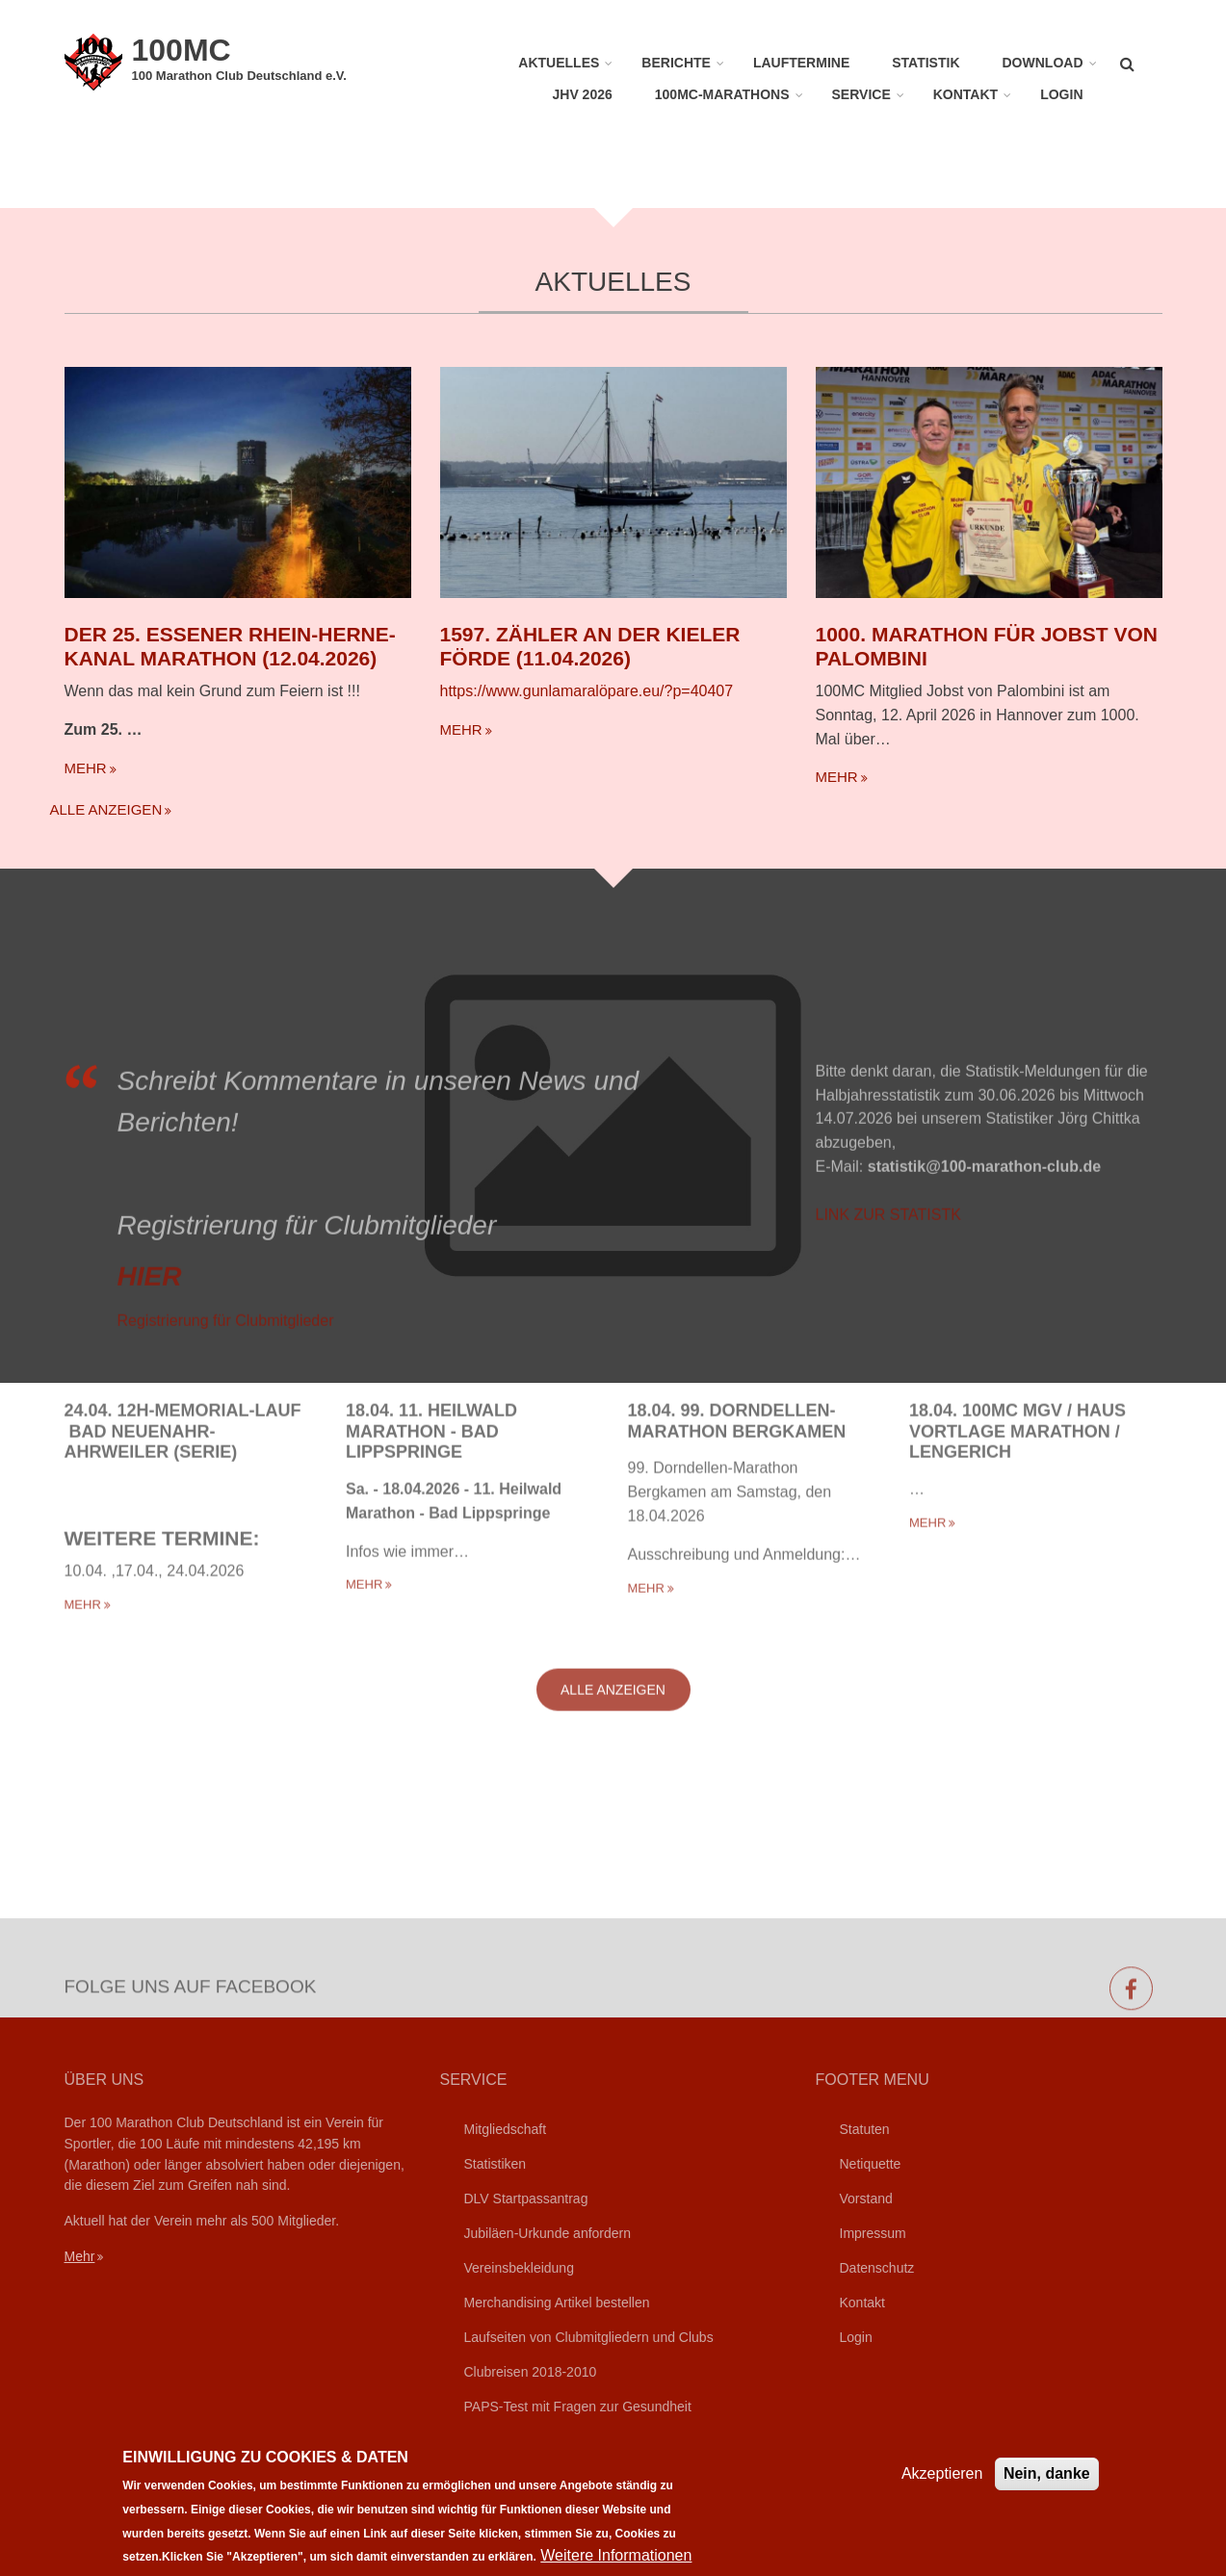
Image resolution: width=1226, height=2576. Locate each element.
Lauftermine (801, 62)
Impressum (873, 2233)
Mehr (80, 2256)
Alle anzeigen (106, 809)
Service (861, 94)
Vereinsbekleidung (519, 2268)
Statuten (865, 2129)
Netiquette (870, 2164)
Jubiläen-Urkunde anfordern (548, 2233)
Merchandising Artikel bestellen (557, 2302)
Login (1061, 94)
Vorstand (866, 2198)
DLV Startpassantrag (526, 2198)
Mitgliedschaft (505, 2129)
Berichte (676, 62)
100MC (181, 50)
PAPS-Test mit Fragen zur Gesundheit (577, 2406)
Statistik (925, 62)
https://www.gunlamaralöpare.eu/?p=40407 (587, 691)
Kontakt (965, 94)
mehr (86, 768)
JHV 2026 (583, 94)
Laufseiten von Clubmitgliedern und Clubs (589, 2337)
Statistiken (495, 2164)
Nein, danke (1047, 2473)
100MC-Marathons (722, 94)
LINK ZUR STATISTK (888, 1357)
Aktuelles (558, 62)
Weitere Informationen (615, 2555)
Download (1043, 62)
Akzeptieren (942, 2473)
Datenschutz (877, 2268)
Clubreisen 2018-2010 (530, 2372)
